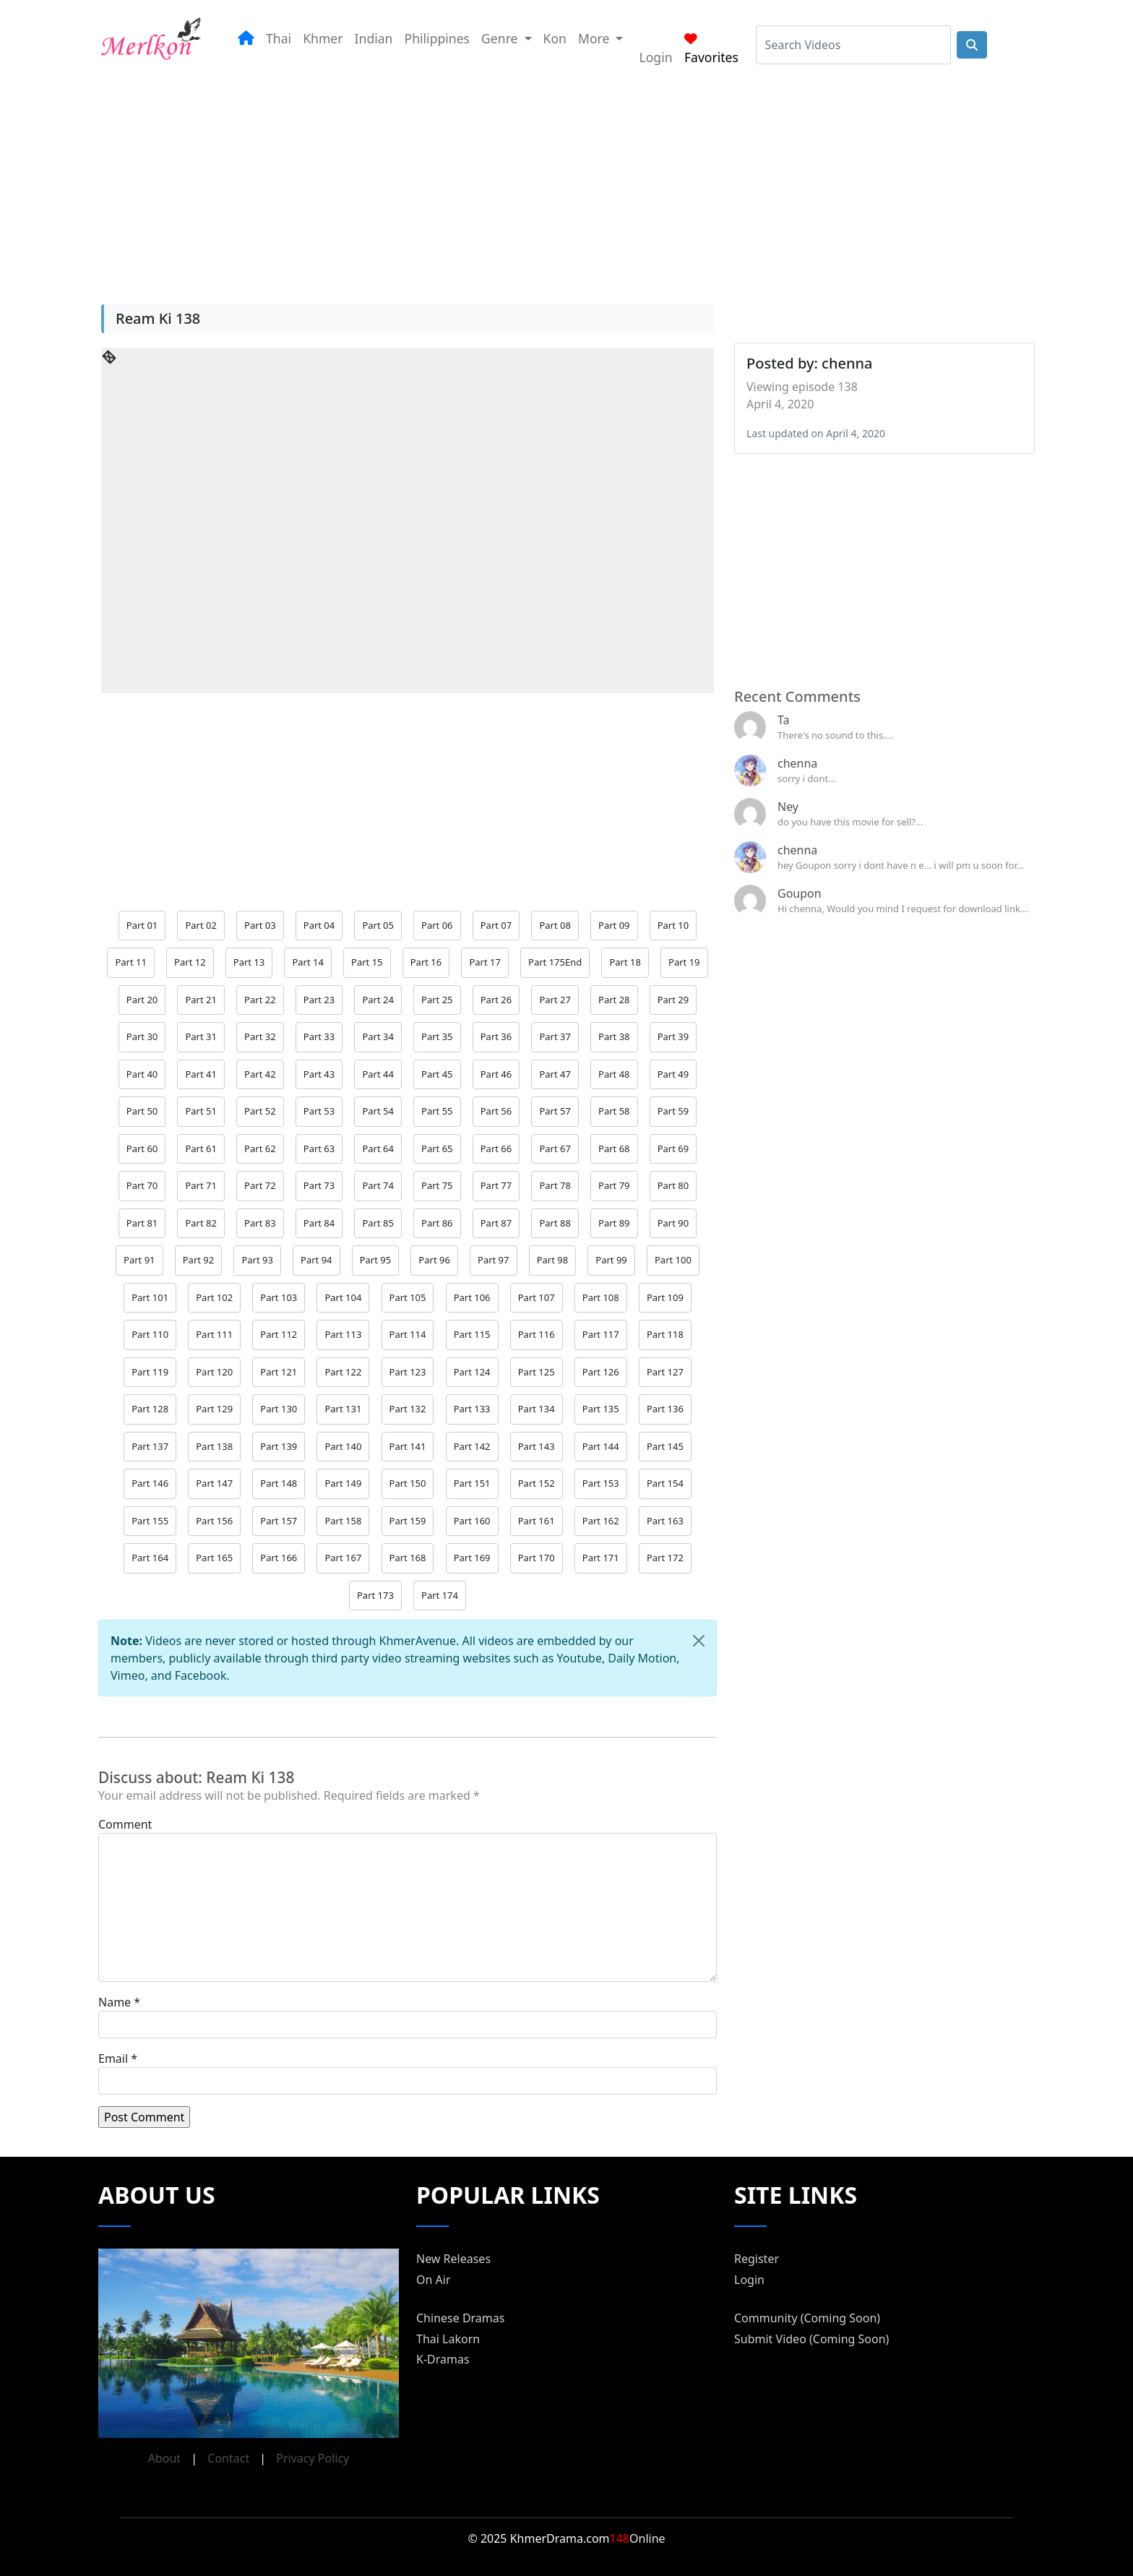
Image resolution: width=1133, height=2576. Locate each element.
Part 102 (214, 1297)
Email (113, 2058)
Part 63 (319, 1148)
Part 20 (142, 999)
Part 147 (214, 1483)
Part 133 (472, 1408)
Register (756, 2259)
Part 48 (613, 1074)
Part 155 (150, 1520)
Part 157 (278, 1520)
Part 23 (319, 999)
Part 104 (342, 1297)
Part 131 (342, 1408)
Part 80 (673, 1185)
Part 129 (214, 1408)
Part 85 (377, 1222)
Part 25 (436, 999)
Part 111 (214, 1334)
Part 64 (377, 1148)
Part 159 (407, 1520)
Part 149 (342, 1483)
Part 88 (554, 1222)
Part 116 (536, 1334)
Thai (278, 38)
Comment (125, 1824)
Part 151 (472, 1483)
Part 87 (496, 1222)
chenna (797, 763)
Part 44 (377, 1074)
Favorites (711, 49)
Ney (787, 807)
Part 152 (536, 1483)
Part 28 (613, 999)
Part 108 (600, 1297)
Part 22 (259, 999)
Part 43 (319, 1074)
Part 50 (142, 1110)
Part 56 (496, 1110)
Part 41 (200, 1074)
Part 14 (307, 962)
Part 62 (259, 1148)
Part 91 (139, 1259)
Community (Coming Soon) (807, 2318)
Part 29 (673, 999)
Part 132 (407, 1408)
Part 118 (665, 1334)
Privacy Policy (312, 2458)
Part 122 (342, 1371)
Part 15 (366, 962)
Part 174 (439, 1595)
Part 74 (377, 1185)
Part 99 (610, 1259)
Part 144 (600, 1446)
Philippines (437, 38)
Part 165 (214, 1557)
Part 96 (433, 1259)
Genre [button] (501, 38)
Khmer (323, 38)
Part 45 (436, 1074)
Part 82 (200, 1222)
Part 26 (496, 999)
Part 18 (624, 962)
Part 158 (342, 1520)
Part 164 (150, 1557)
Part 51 (200, 1110)
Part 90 (673, 1222)
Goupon (799, 893)
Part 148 (278, 1483)
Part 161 (536, 1520)
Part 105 (407, 1297)
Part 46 (496, 1074)
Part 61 (200, 1148)
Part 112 (278, 1334)
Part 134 (536, 1408)
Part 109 (665, 1297)
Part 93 (256, 1259)
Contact (228, 2458)
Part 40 (142, 1074)
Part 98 (552, 1259)
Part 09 (613, 925)
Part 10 (673, 925)
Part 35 (436, 1036)
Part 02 (200, 925)
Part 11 (130, 962)
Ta (783, 720)
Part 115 (472, 1334)
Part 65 (436, 1148)
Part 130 (278, 1408)
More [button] (595, 38)
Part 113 (342, 1334)
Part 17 (484, 962)
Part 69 (673, 1148)
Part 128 (150, 1408)
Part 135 (600, 1408)
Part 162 (600, 1520)
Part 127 (665, 1371)
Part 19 (683, 962)
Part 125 (536, 1371)
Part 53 (319, 1110)
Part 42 (259, 1074)
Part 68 (613, 1148)
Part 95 (375, 1259)
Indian (374, 38)
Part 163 (665, 1520)
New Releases (453, 2259)
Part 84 (319, 1222)
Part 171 (600, 1557)
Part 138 (214, 1446)
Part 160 (472, 1520)
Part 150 (407, 1483)
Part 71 (200, 1185)
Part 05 (377, 925)
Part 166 (278, 1557)
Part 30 (142, 1036)
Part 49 (673, 1074)
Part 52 (259, 1110)
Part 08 (554, 925)
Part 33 (319, 1036)
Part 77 (496, 1185)
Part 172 (665, 1557)
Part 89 (613, 1222)
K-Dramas (443, 2359)
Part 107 (536, 1297)
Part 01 (142, 925)
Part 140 (342, 1446)
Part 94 (316, 1259)
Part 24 (377, 999)
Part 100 (673, 1259)
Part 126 (600, 1371)
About (164, 2458)
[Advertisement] (549, 180)
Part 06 (436, 925)
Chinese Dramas (460, 2318)
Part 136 (665, 1408)
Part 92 (198, 1259)
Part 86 (436, 1222)
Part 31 (200, 1036)
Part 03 (259, 925)
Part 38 (613, 1036)
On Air (433, 2280)
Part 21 (200, 999)
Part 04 (319, 925)
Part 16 (425, 962)
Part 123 (407, 1371)
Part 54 (377, 1110)
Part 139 (278, 1446)
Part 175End (555, 962)
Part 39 (673, 1036)
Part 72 (259, 1185)
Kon (554, 38)
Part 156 (214, 1520)
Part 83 (259, 1222)
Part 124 (472, 1371)
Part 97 (493, 1259)
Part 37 (554, 1036)
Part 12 (189, 962)
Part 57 (554, 1110)
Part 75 (436, 1185)
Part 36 (496, 1036)
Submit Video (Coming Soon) (811, 2339)
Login (655, 57)
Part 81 (142, 1222)
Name (114, 2002)
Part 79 (613, 1185)
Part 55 (436, 1110)
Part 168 (407, 1557)
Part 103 (278, 1297)
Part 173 (375, 1595)
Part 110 (150, 1334)
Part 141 (407, 1446)
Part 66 (496, 1148)
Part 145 (665, 1446)
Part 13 (248, 962)
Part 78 (554, 1185)
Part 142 (472, 1446)
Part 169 (472, 1557)
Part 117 (600, 1334)
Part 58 (613, 1110)
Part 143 (536, 1446)
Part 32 (259, 1036)
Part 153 (600, 1483)
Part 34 (377, 1036)
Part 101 (150, 1297)
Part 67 (554, 1148)
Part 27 (554, 999)
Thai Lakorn (448, 2339)
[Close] (698, 1640)
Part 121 (278, 1371)
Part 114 (407, 1334)
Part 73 (319, 1185)
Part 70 (142, 1185)
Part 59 (673, 1110)
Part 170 (536, 1557)
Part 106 (472, 1297)
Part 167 (342, 1557)
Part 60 (142, 1148)
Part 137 (150, 1446)
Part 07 (496, 925)
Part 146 (150, 1483)
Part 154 (665, 1483)
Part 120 (214, 1371)
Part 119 (150, 1371)
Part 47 (554, 1074)
